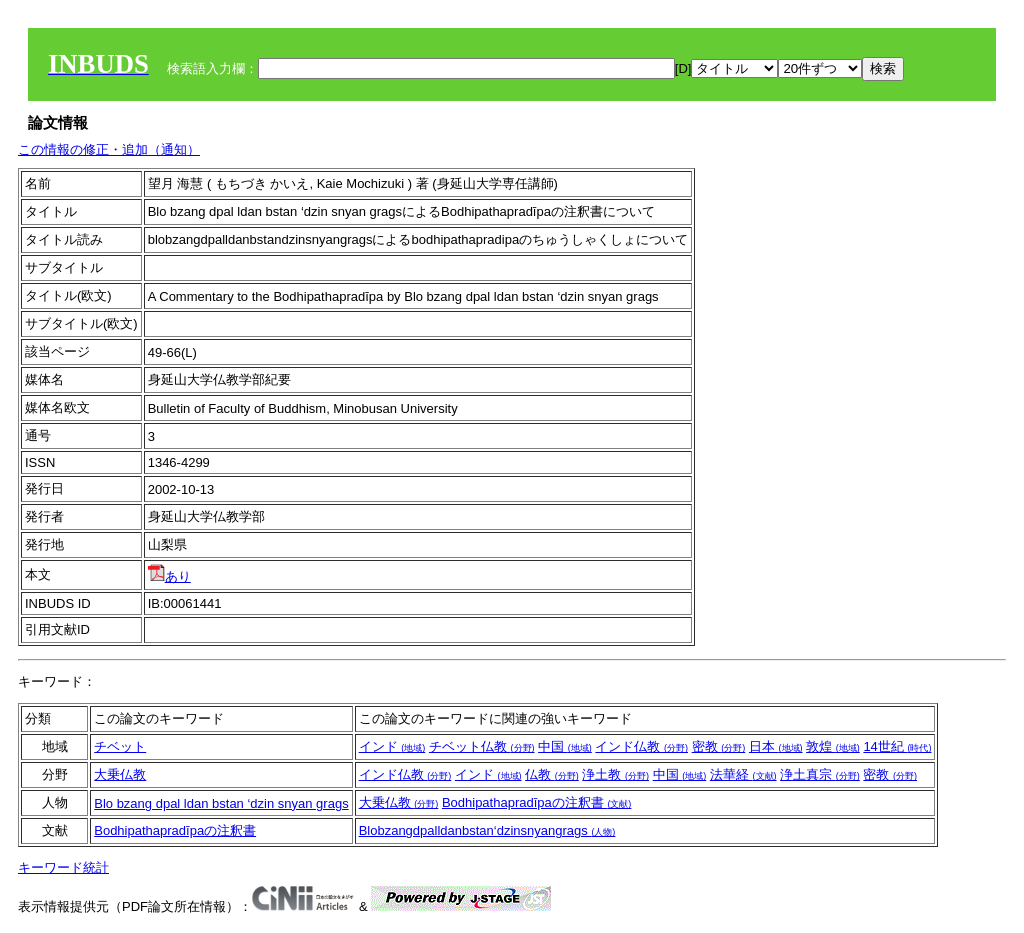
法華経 (743, 774)
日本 (776, 746)
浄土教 (615, 774)
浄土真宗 (820, 774)
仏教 (552, 774)
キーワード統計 (63, 867)
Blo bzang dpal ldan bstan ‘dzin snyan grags (221, 803)
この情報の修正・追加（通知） (109, 149)
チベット (120, 746)
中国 (565, 746)
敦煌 (833, 746)
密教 (719, 746)
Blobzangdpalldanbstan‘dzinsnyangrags (487, 830)
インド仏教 (641, 746)
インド (392, 746)
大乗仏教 (120, 774)
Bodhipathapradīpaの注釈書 (536, 802)
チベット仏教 (482, 746)
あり (169, 576)
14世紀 (897, 746)
